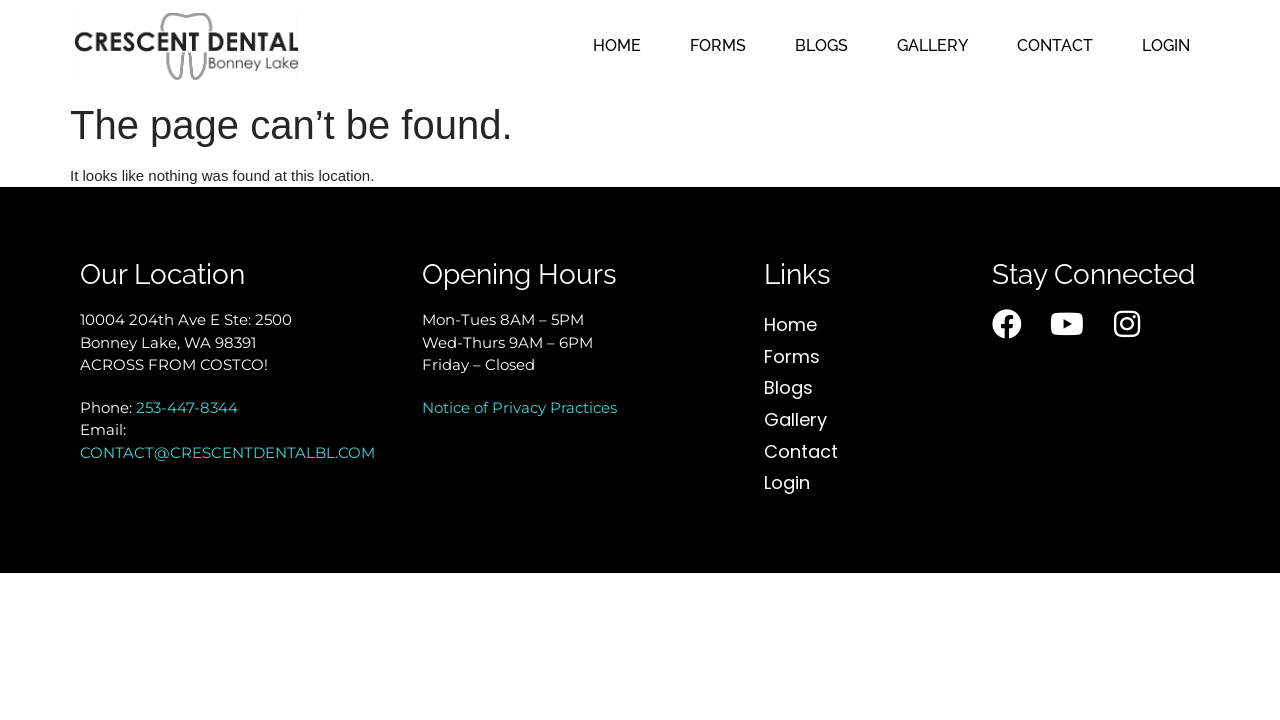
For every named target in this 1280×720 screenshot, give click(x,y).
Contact (1055, 45)
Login (1166, 45)
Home (617, 45)
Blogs (821, 45)
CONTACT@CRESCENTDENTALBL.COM (227, 452)
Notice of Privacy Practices (519, 407)
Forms (718, 45)
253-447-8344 (187, 407)
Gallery (932, 45)
